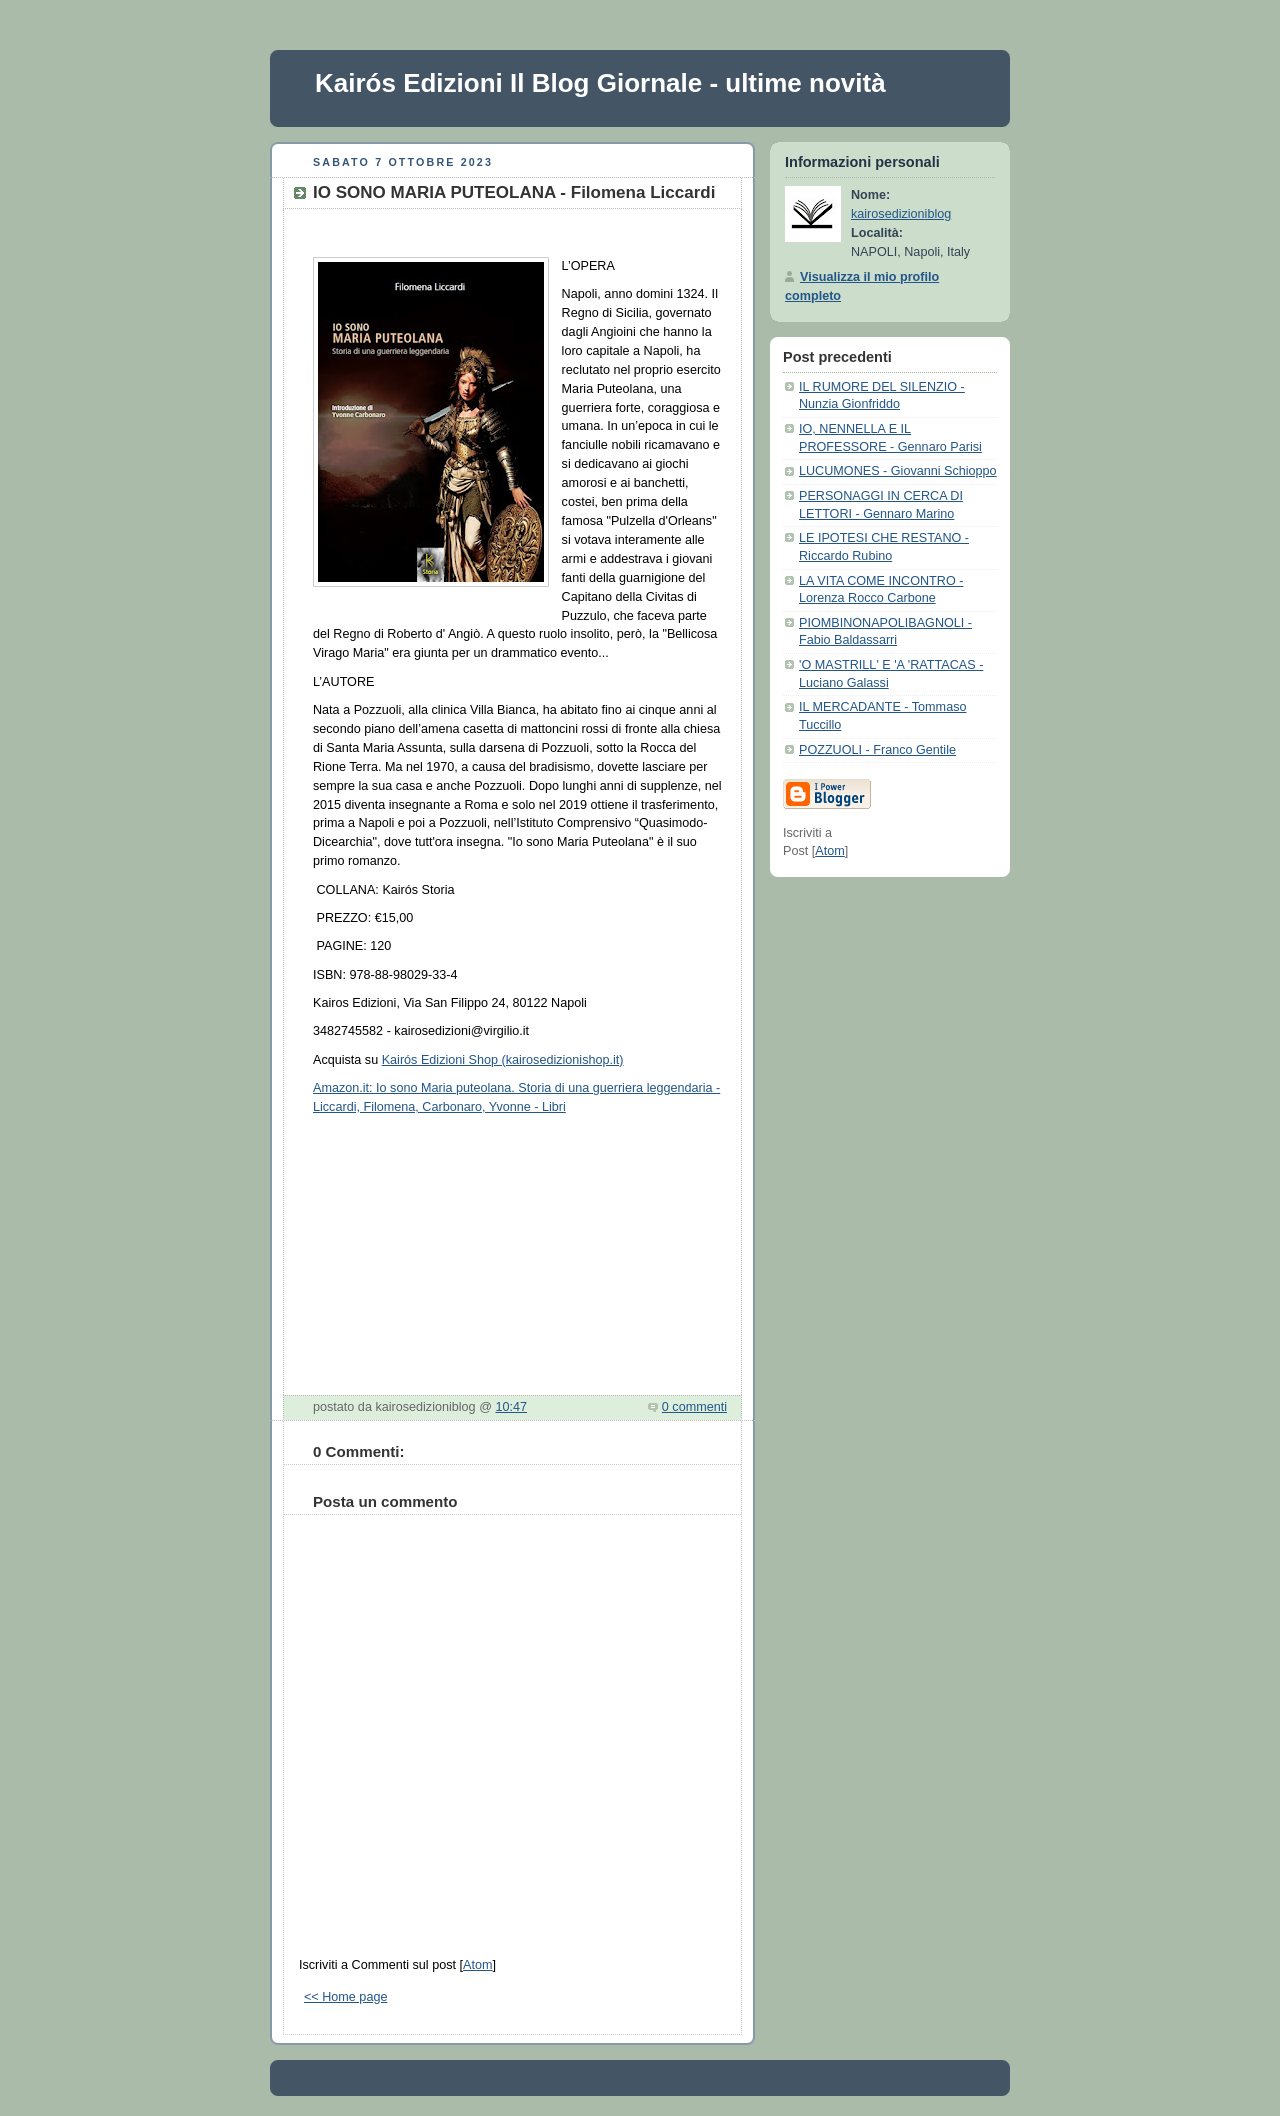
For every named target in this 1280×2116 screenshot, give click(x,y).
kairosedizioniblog (901, 214)
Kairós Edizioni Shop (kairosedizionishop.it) (503, 1060)
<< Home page (345, 1997)
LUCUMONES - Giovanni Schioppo (898, 471)
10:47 (511, 1407)
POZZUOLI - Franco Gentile (877, 750)
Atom (477, 1965)
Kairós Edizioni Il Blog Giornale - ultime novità (600, 83)
